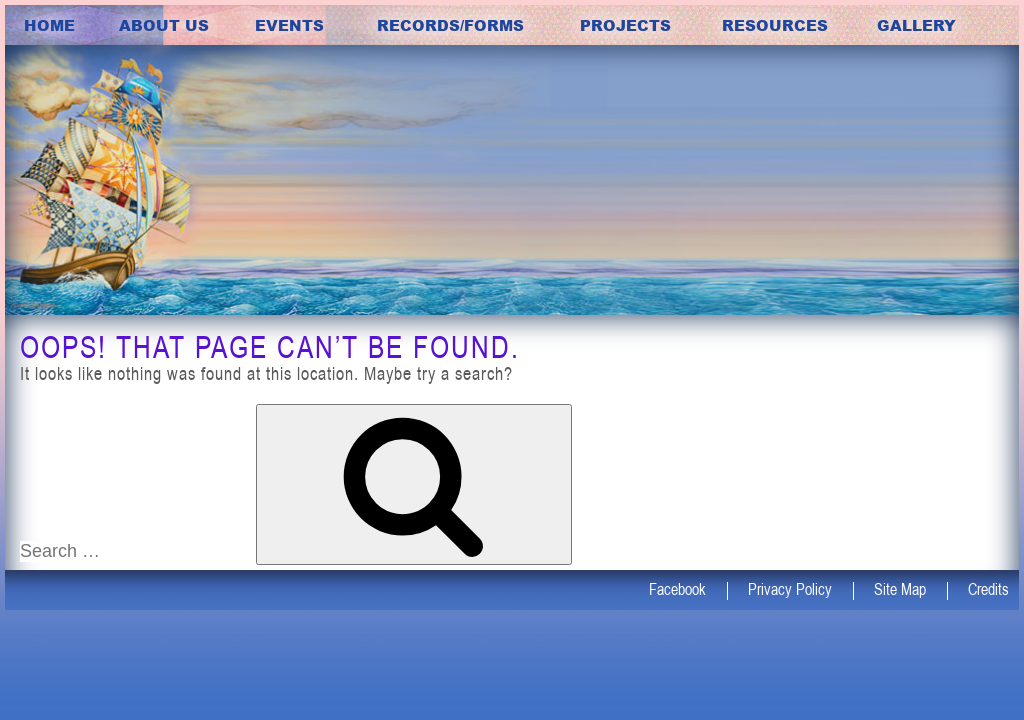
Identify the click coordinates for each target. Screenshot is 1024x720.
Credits (988, 589)
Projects (625, 25)
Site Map (900, 589)
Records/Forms (450, 25)
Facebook (677, 589)
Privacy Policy (790, 589)
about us (164, 25)
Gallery (916, 25)
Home (49, 25)
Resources (775, 25)
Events (289, 25)
